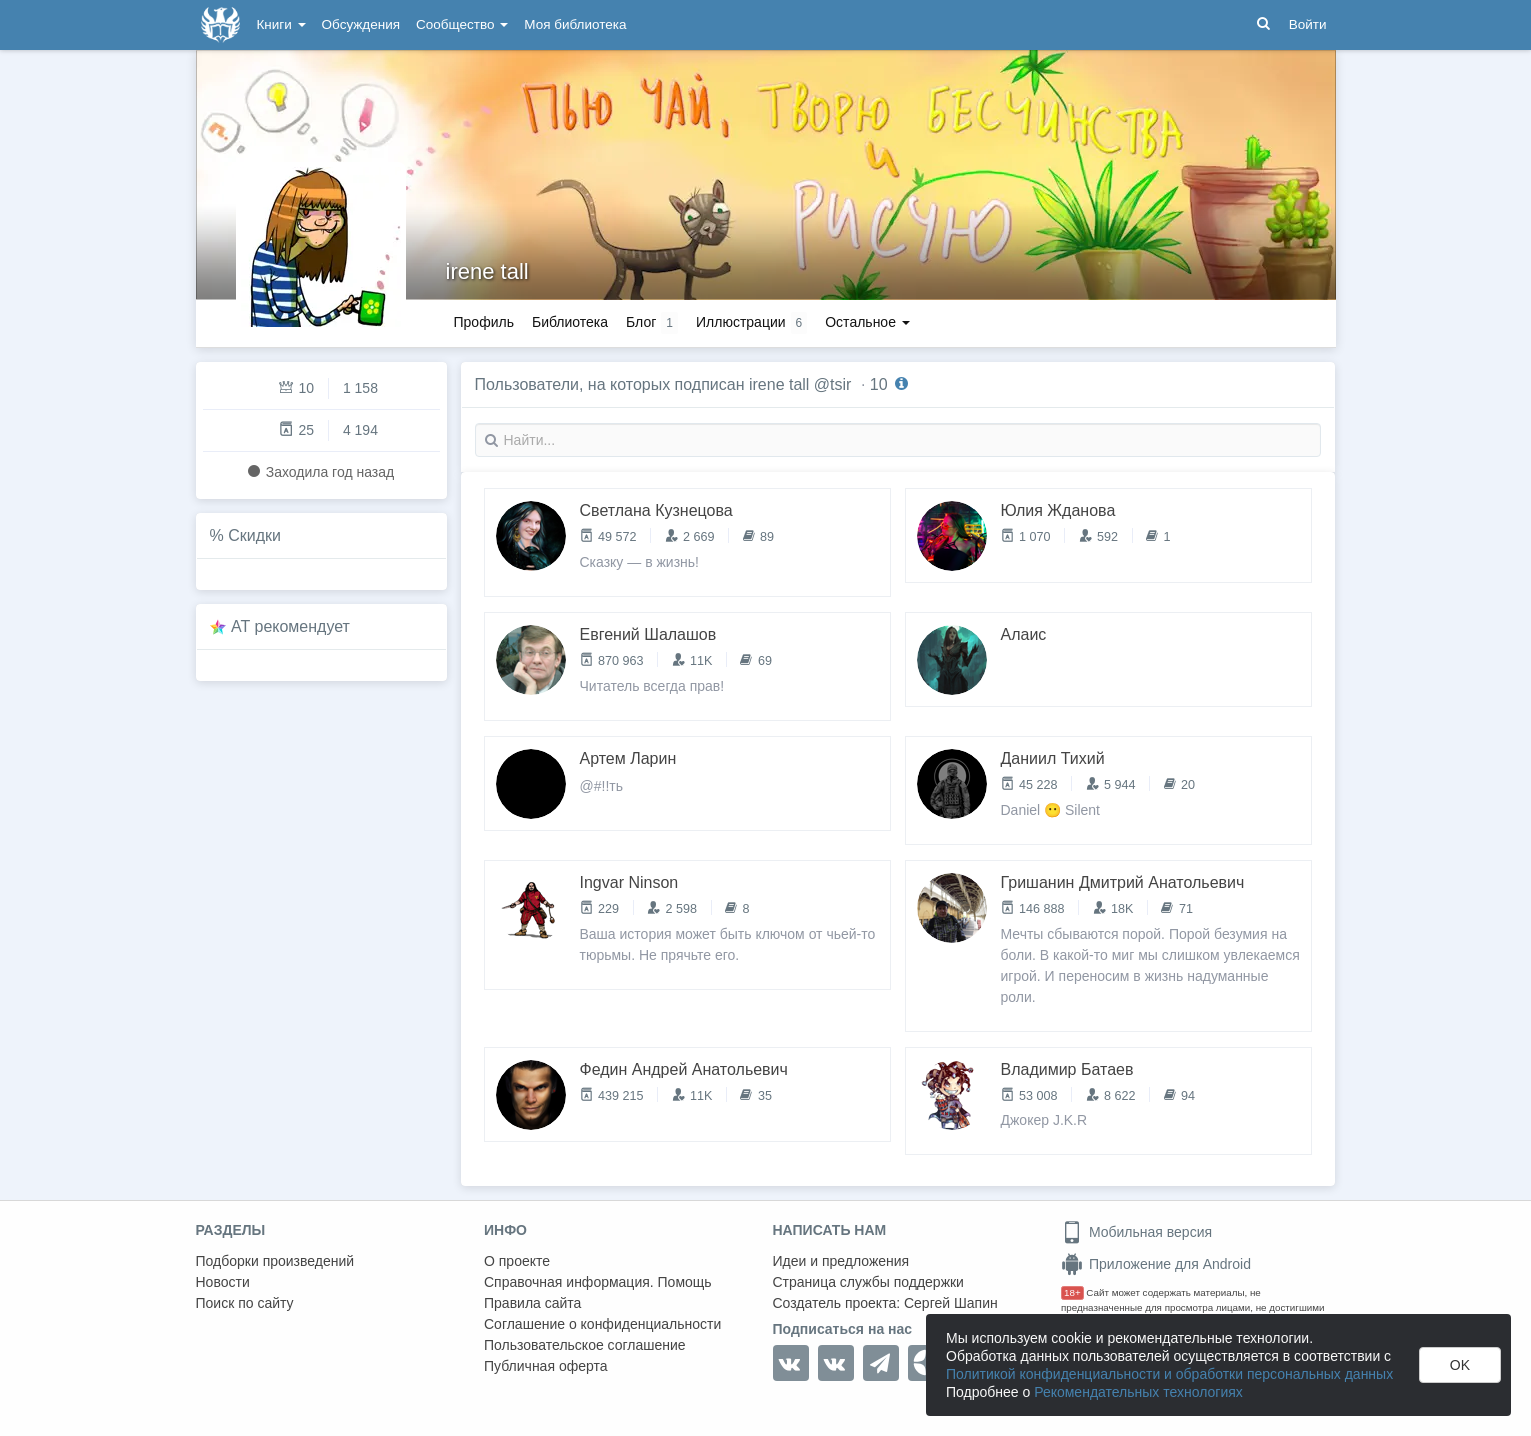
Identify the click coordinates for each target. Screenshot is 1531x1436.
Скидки (254, 535)
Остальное (867, 322)
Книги (281, 24)
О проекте (517, 1261)
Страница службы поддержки (868, 1282)
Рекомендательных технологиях (1138, 1392)
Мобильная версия (1136, 1232)
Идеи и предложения (841, 1261)
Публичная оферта (546, 1366)
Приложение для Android (1156, 1264)
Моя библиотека (575, 24)
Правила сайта (532, 1303)
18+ (1072, 1292)
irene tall (487, 271)
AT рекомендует (290, 626)
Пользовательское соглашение (585, 1345)
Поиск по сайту (245, 1303)
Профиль (484, 322)
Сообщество (462, 24)
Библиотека (570, 322)
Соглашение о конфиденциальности (602, 1324)
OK (1460, 1365)
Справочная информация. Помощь (598, 1282)
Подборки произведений (275, 1261)
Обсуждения (361, 24)
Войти (1308, 24)
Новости (223, 1282)
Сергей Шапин (951, 1303)
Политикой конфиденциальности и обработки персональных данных (1169, 1374)
